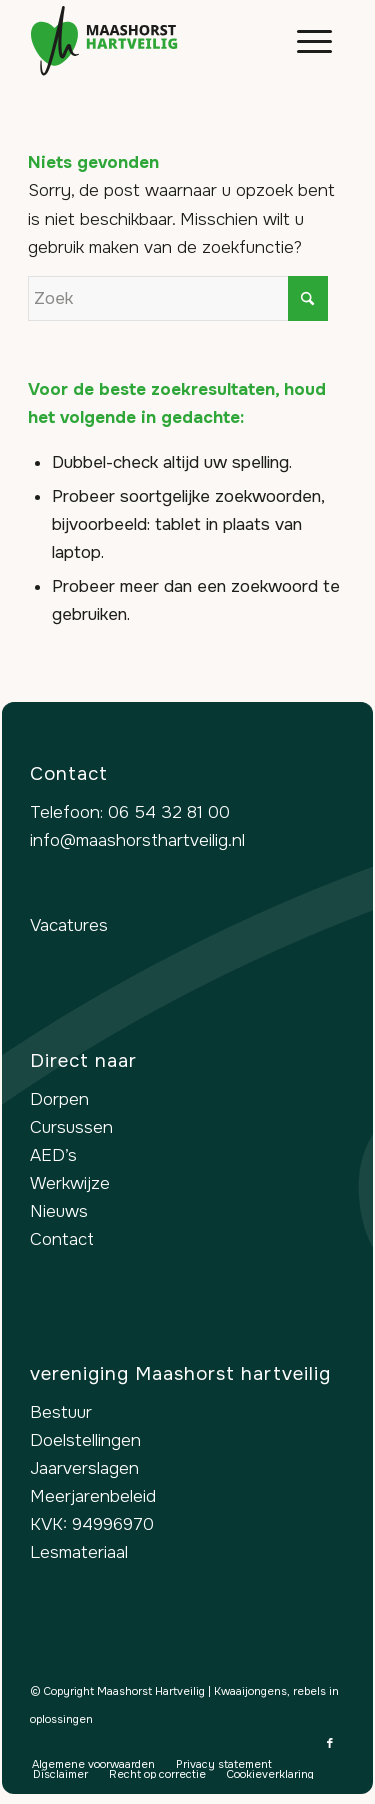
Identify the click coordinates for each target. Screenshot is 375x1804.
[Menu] (304, 41)
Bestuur (61, 1412)
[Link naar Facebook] (330, 1743)
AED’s (53, 1155)
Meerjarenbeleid (93, 1496)
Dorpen (59, 1099)
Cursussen (71, 1127)
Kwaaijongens (250, 1691)
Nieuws (59, 1211)
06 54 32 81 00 (169, 812)
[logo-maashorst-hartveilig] (155, 41)
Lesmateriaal (79, 1552)
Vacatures (69, 925)
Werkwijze (70, 1183)
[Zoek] (178, 298)
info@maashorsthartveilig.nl (137, 840)
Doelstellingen (85, 1440)
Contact (62, 1239)
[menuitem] (304, 41)
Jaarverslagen (84, 1468)
